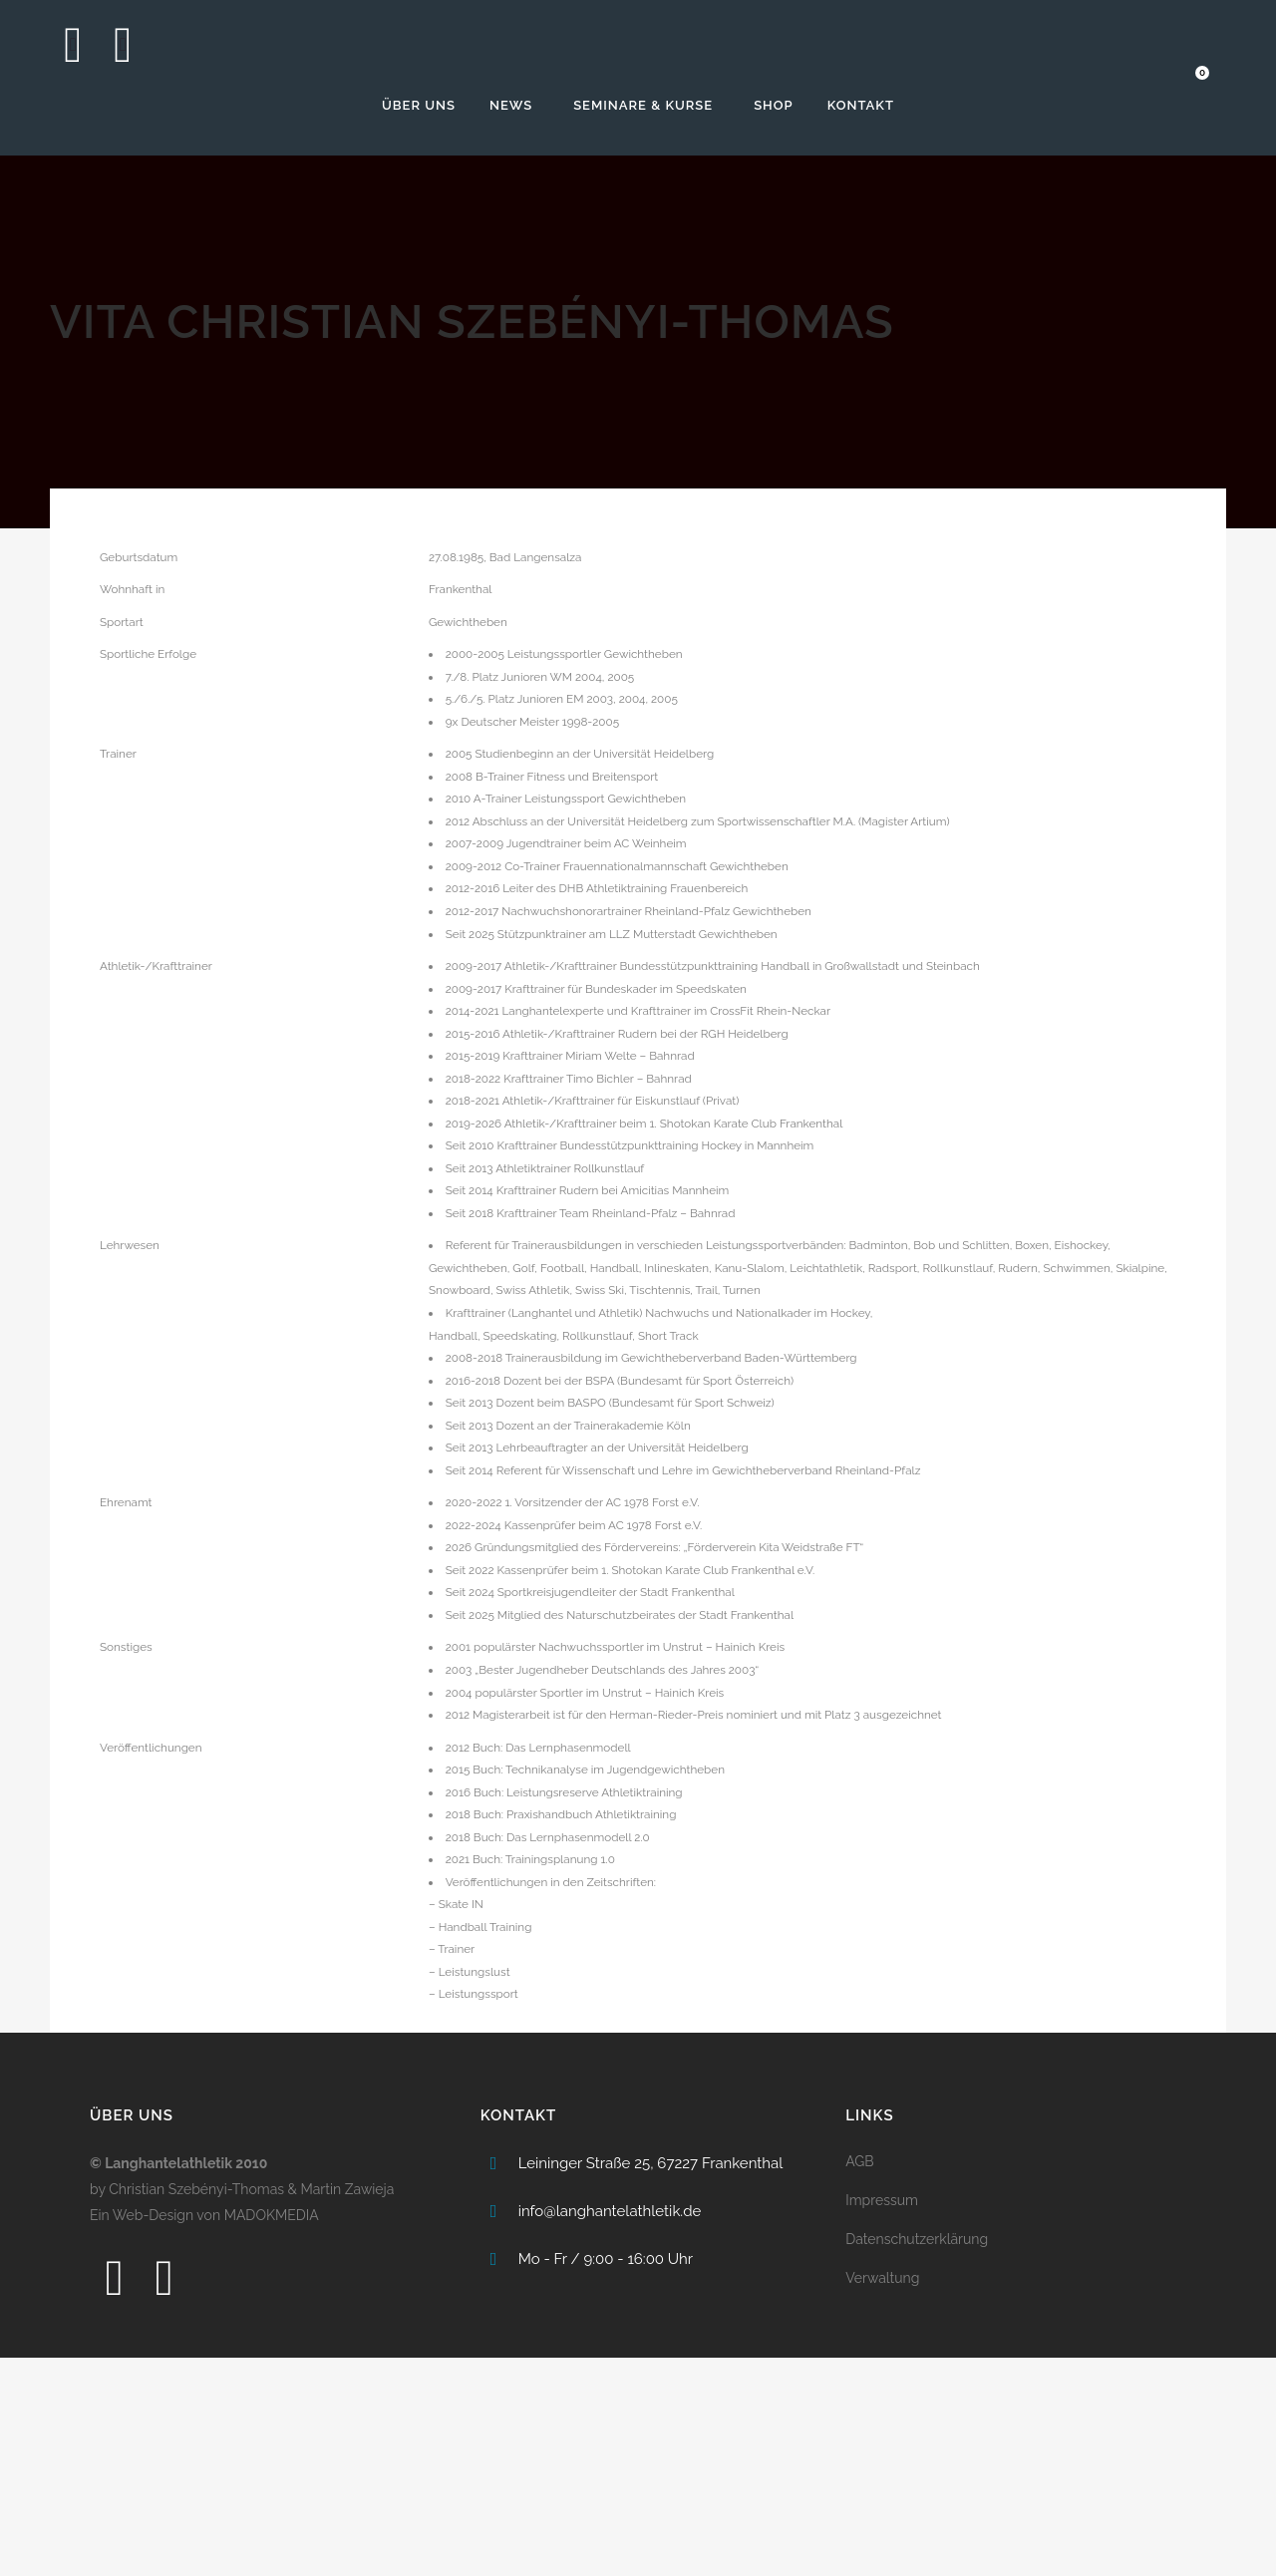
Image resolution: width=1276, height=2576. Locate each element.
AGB (859, 2380)
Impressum (881, 2418)
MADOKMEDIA (271, 2433)
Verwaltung (882, 2496)
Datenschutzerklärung (916, 2457)
